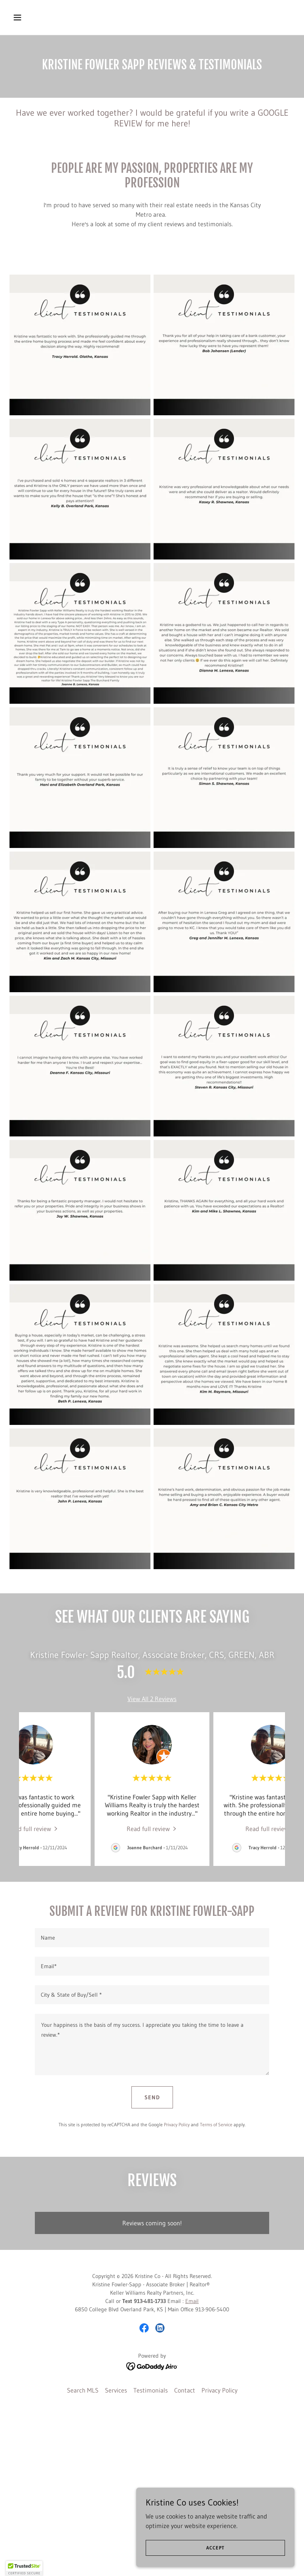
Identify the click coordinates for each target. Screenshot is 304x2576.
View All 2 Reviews (152, 1699)
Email (192, 2477)
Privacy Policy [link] (177, 2124)
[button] (42, 17)
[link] (33, 1828)
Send (152, 2097)
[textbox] (152, 1937)
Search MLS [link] (83, 2566)
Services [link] (116, 2566)
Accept (215, 2548)
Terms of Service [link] (216, 2124)
